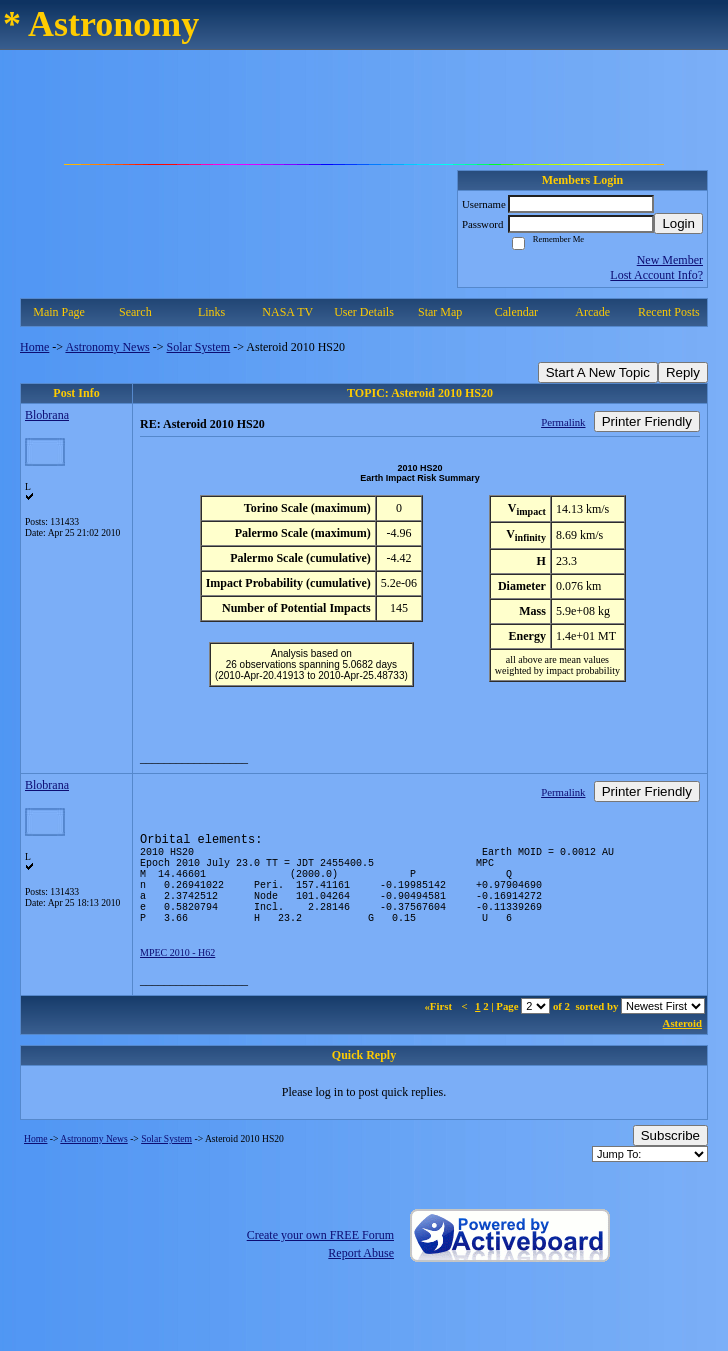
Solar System (199, 347)
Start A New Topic (598, 372)
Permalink (563, 422)
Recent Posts (669, 312)
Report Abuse (361, 1277)
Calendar (516, 312)
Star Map (440, 312)
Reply (683, 372)
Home (34, 347)
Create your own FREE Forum (320, 1259)
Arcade (592, 312)
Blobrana (47, 415)
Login (678, 223)
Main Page (59, 312)
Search (135, 312)
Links (211, 312)
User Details (364, 312)
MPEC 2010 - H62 (177, 976)
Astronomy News (107, 347)
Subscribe (670, 1159)
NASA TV (287, 312)
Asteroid (682, 1047)
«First (439, 1030)
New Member (670, 260)
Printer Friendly (647, 421)
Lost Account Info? (656, 275)
